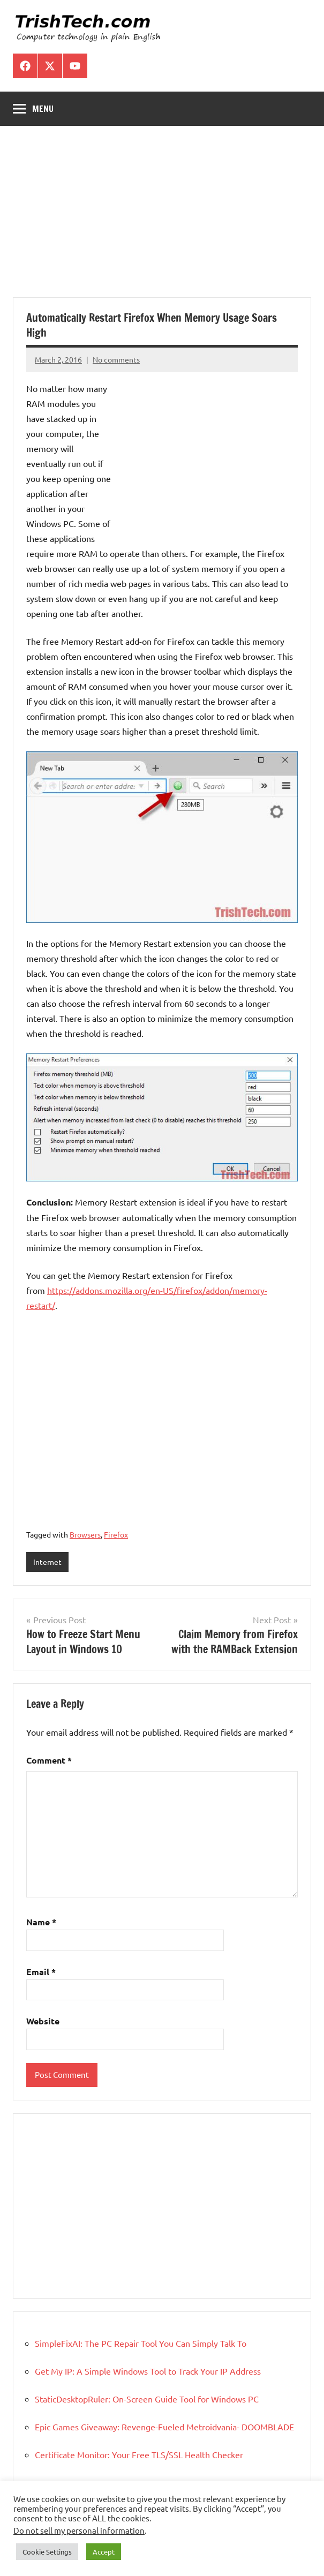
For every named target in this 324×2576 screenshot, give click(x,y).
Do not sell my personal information (79, 2530)
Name (41, 1921)
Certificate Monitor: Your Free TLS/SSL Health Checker (139, 2454)
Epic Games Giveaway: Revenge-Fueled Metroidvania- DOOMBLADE (164, 2426)
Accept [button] (104, 2551)
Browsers (85, 1534)
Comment (49, 1760)
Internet (47, 1561)
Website (42, 2021)
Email (41, 1971)
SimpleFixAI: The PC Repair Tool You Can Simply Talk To (140, 2343)
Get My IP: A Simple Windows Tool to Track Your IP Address (148, 2371)
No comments (116, 359)
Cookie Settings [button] (47, 2551)
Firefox (116, 1534)
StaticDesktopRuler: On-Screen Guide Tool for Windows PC (147, 2398)
